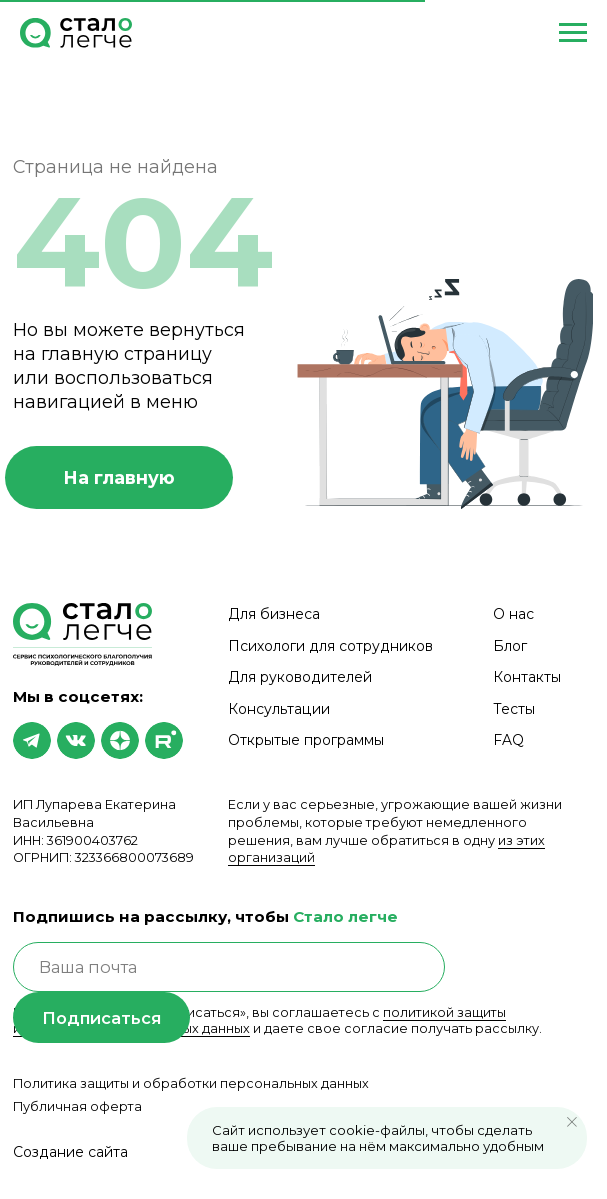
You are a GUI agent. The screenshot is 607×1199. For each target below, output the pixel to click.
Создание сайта (70, 1152)
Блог (510, 646)
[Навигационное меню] (573, 33)
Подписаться (101, 1018)
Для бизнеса (274, 614)
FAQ (508, 740)
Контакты (527, 677)
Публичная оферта (77, 1106)
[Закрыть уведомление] (572, 1122)
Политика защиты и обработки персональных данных (191, 1083)
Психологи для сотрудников (330, 646)
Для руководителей (300, 677)
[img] (32, 741)
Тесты (514, 709)
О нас (513, 614)
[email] (229, 967)
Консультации (279, 709)
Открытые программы (306, 740)
